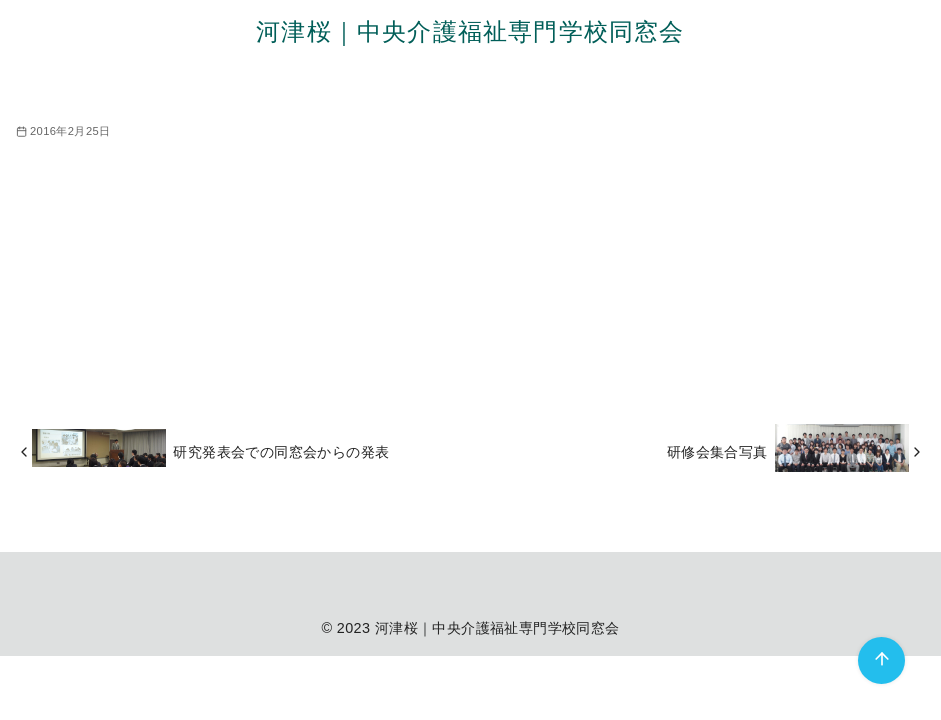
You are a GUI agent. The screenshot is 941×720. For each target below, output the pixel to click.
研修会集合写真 (717, 452)
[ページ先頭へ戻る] (881, 660)
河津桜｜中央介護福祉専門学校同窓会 (470, 31)
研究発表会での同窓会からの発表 (281, 452)
